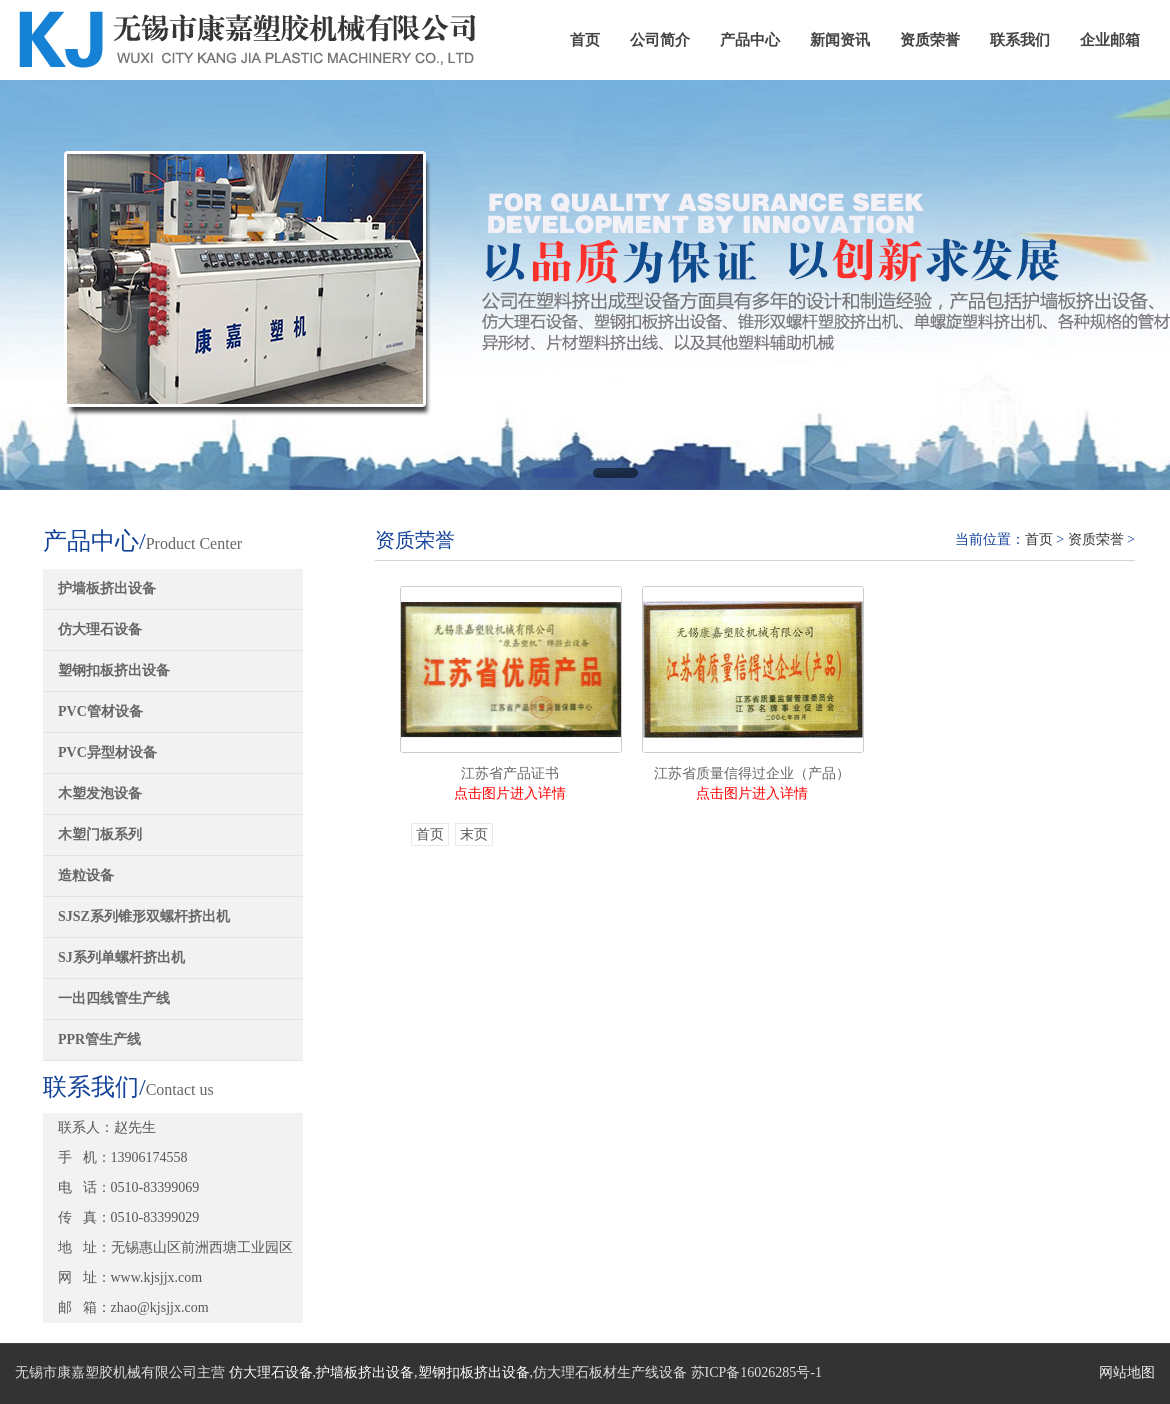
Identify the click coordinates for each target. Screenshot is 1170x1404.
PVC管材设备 (100, 711)
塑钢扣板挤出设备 (114, 670)
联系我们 (1020, 40)
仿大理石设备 (100, 629)
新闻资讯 (840, 40)
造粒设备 (86, 875)
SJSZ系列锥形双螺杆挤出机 (144, 916)
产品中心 (750, 40)
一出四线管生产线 (114, 998)
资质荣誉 (930, 40)
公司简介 (660, 40)
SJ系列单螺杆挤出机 (121, 957)
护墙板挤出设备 (107, 588)
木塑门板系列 (100, 834)
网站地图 (1127, 1372)
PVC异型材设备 (107, 752)
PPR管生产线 (99, 1039)
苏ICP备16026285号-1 (756, 1372)
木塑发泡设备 (100, 793)
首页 (585, 40)
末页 (474, 834)
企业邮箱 (1110, 40)
